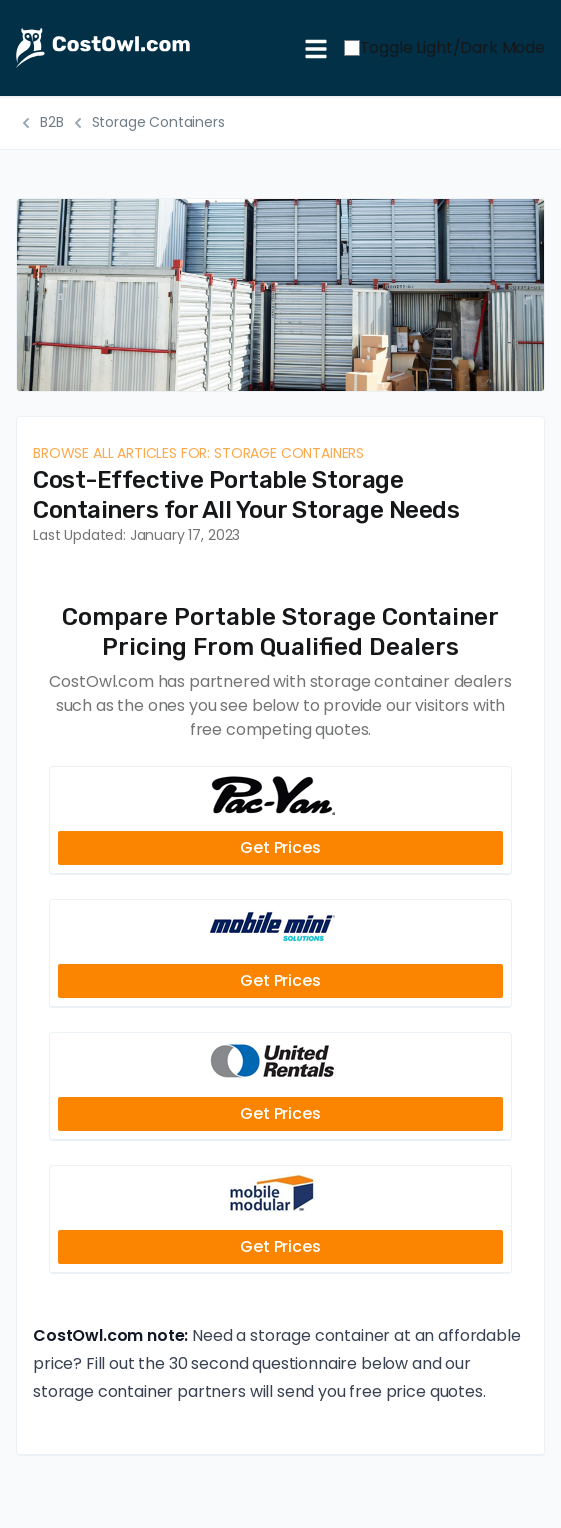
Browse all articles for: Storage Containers (198, 453)
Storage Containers (158, 122)
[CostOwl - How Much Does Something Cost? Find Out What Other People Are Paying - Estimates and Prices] (152, 48)
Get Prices (280, 847)
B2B (52, 122)
